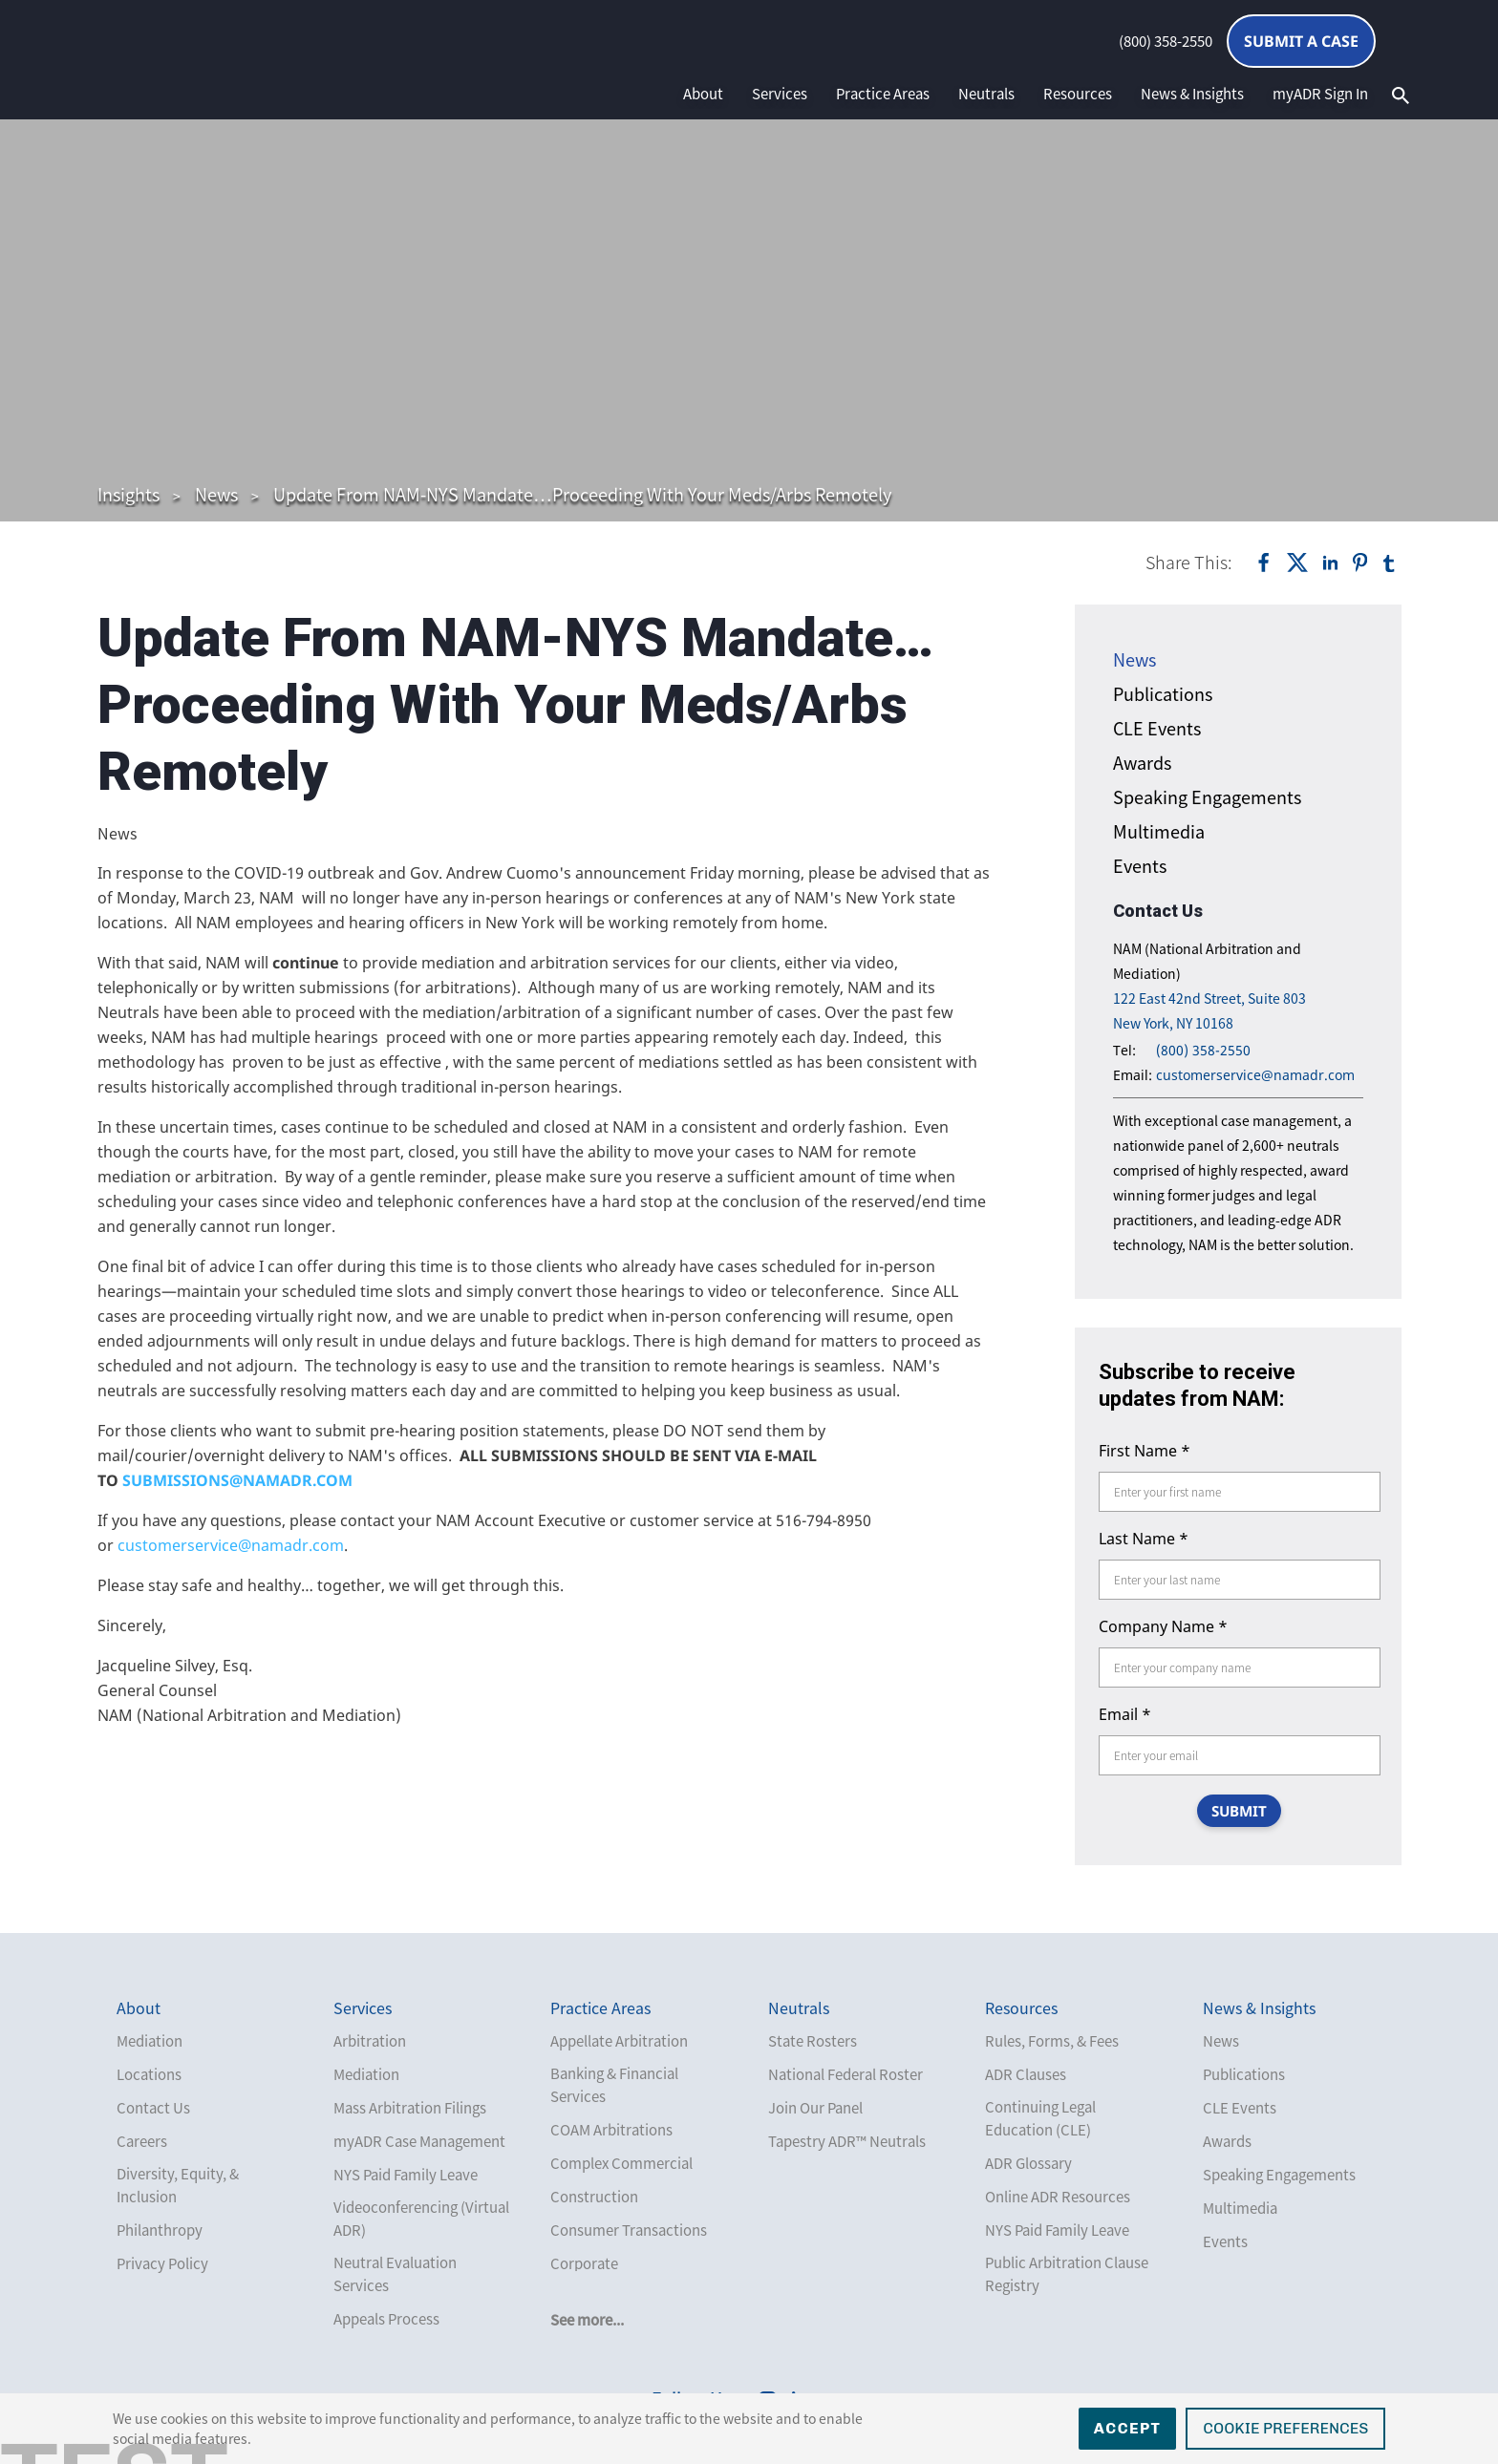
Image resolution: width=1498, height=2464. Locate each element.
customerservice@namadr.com (231, 1545)
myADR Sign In (1320, 93)
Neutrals (986, 93)
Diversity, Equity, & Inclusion (178, 2185)
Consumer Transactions (628, 2230)
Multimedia (1159, 831)
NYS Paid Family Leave (405, 2174)
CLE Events (1157, 728)
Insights (128, 494)
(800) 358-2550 (1165, 41)
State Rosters (812, 2040)
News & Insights (1192, 93)
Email (1125, 1714)
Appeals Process (386, 2318)
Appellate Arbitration (619, 2040)
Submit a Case (1301, 41)
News (216, 494)
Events (1139, 866)
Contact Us (153, 2107)
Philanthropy (160, 2230)
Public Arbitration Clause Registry (1066, 2274)
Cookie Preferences (1285, 2428)
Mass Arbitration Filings (409, 2107)
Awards (1142, 762)
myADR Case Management (419, 2141)
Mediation (149, 2040)
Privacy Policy (162, 2263)
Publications (1162, 694)
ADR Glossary (1028, 2163)
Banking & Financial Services (614, 2085)
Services (779, 93)
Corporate (584, 2263)
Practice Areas (883, 93)
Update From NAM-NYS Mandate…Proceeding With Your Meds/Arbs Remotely (582, 494)
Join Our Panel (815, 2107)
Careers (142, 2141)
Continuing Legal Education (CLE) (1040, 2118)
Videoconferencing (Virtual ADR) (421, 2219)
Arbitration (369, 2040)
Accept (1128, 2428)
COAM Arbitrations (611, 2129)
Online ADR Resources (1057, 2196)
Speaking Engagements (1207, 797)
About (703, 93)
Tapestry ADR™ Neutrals (847, 2141)
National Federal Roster (845, 2074)
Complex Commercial (621, 2163)
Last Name (1143, 1538)
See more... (587, 2319)
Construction (594, 2196)
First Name (1144, 1450)
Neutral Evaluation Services (395, 2274)
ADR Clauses (1025, 2074)
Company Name (1163, 1626)
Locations (149, 2074)
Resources (1077, 93)
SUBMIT (1239, 1810)
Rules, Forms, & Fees (1052, 2040)
